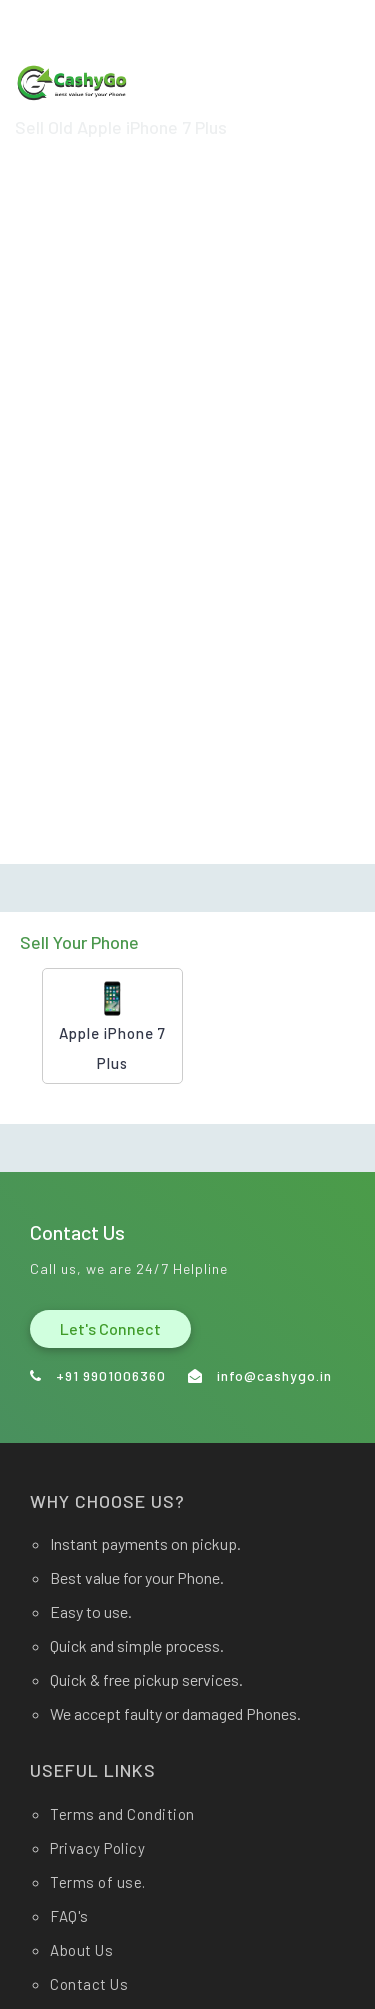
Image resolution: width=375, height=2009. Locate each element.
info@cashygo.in (109, 19)
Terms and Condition (122, 1814)
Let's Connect (110, 1328)
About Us (81, 1950)
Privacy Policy (97, 1848)
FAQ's (69, 1916)
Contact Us (89, 1984)
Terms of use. (98, 1882)
